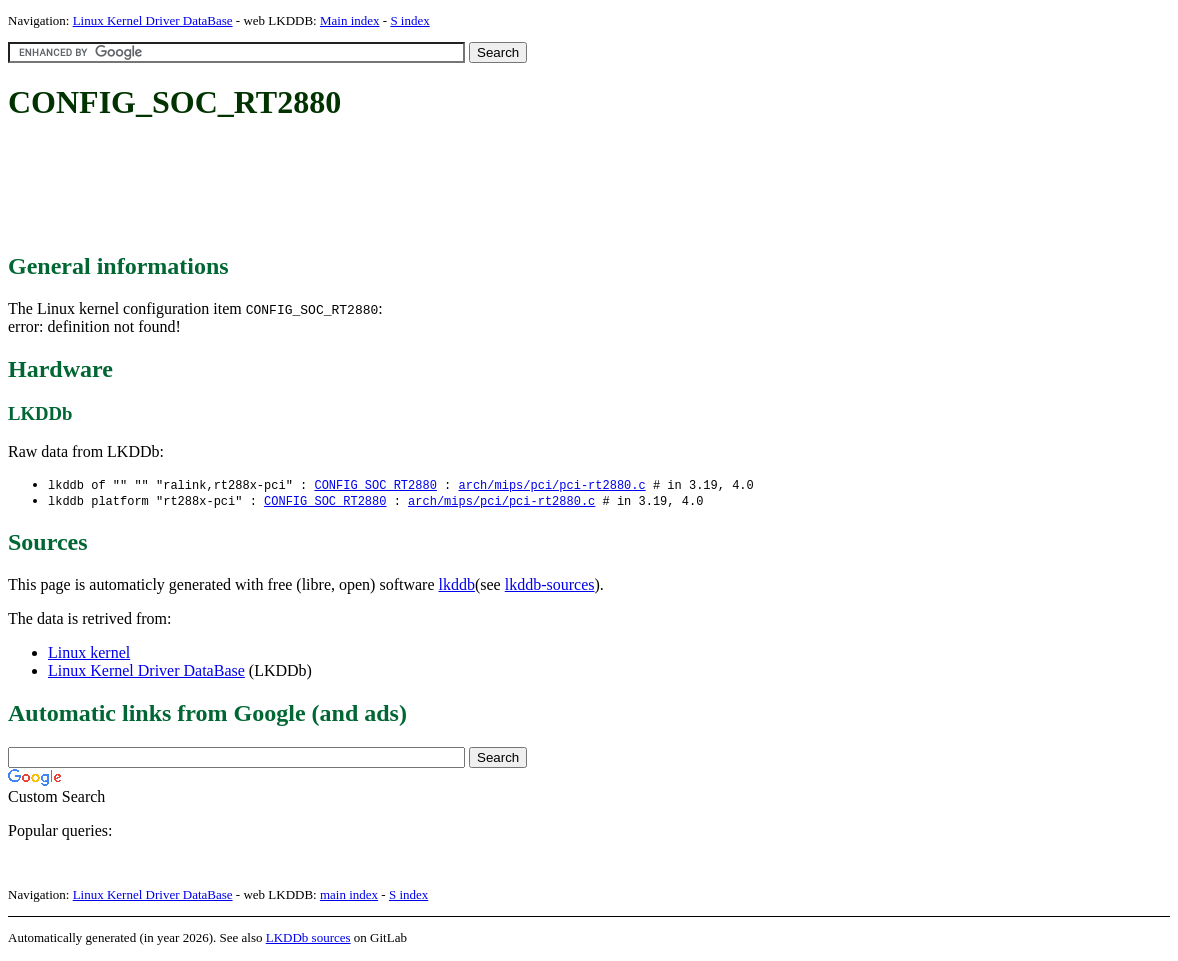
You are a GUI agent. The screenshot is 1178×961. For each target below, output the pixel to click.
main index (349, 896)
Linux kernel (89, 654)
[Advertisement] (372, 188)
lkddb (457, 586)
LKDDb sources (308, 939)
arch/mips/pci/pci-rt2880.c (551, 485)
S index (409, 20)
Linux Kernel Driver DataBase (153, 20)
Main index (350, 20)
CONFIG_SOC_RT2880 (375, 485)
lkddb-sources (550, 586)
